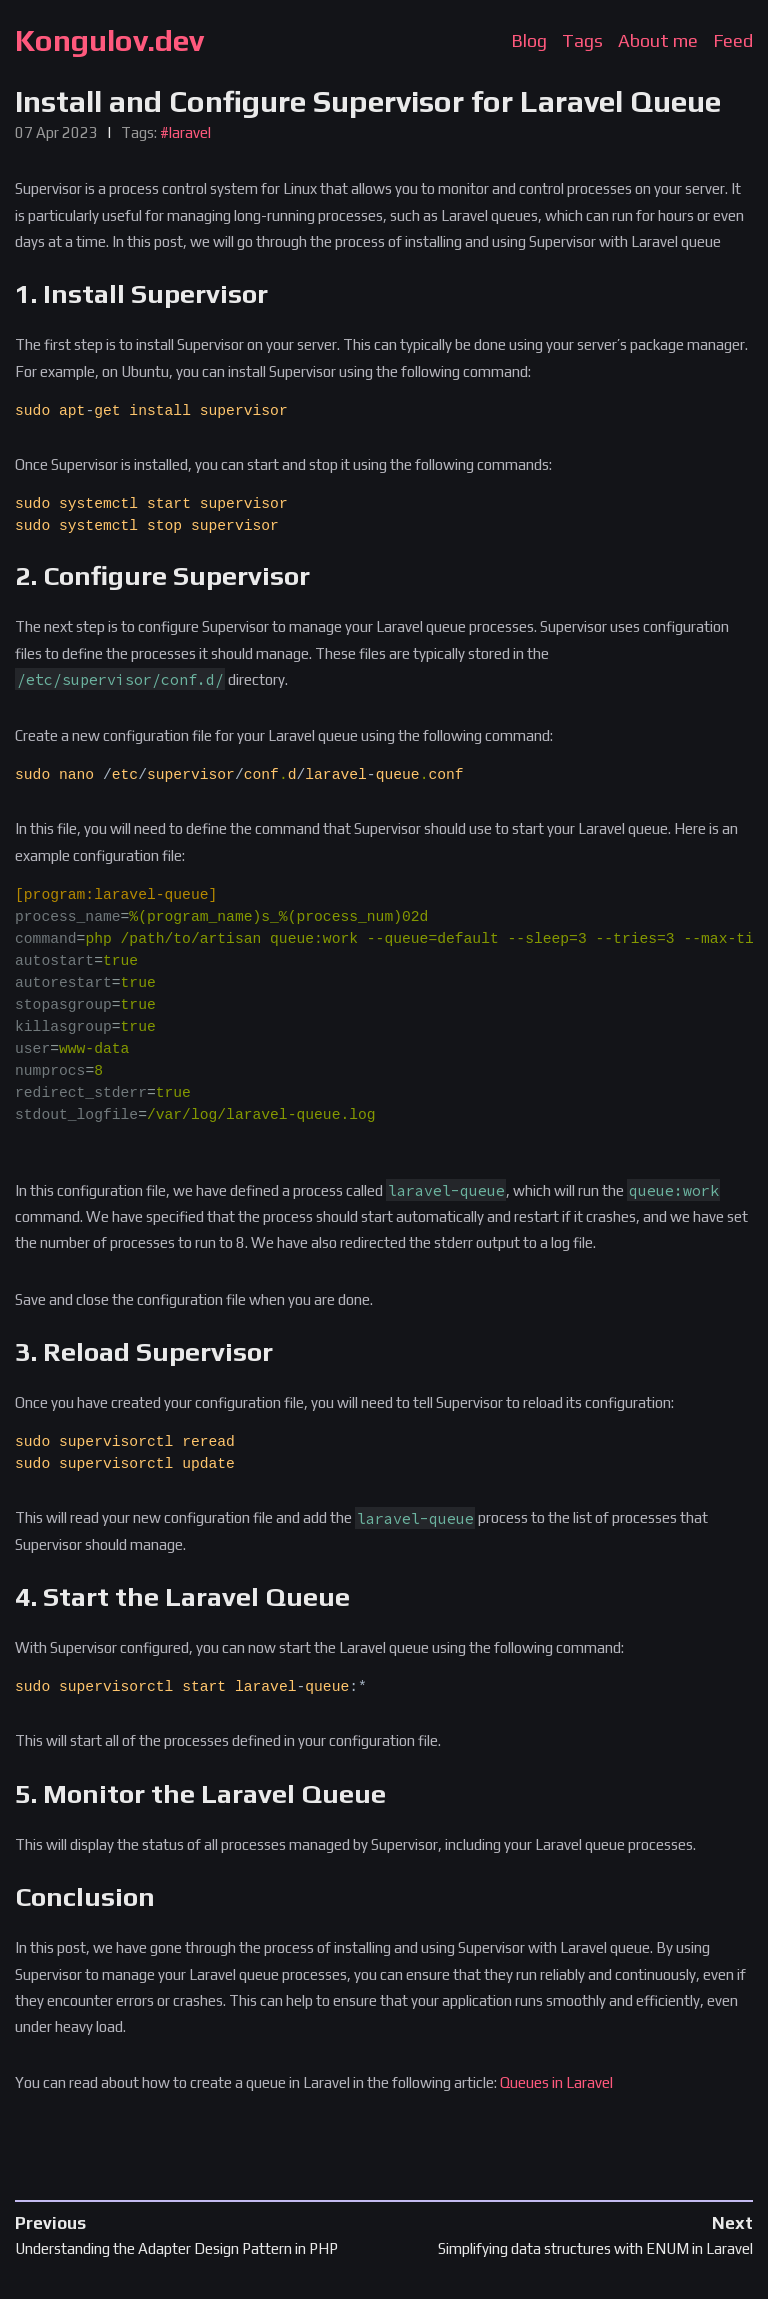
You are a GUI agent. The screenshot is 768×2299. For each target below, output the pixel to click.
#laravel (185, 132)
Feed (733, 40)
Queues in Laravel (556, 2082)
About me (658, 40)
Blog (529, 40)
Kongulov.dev (109, 40)
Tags (582, 40)
